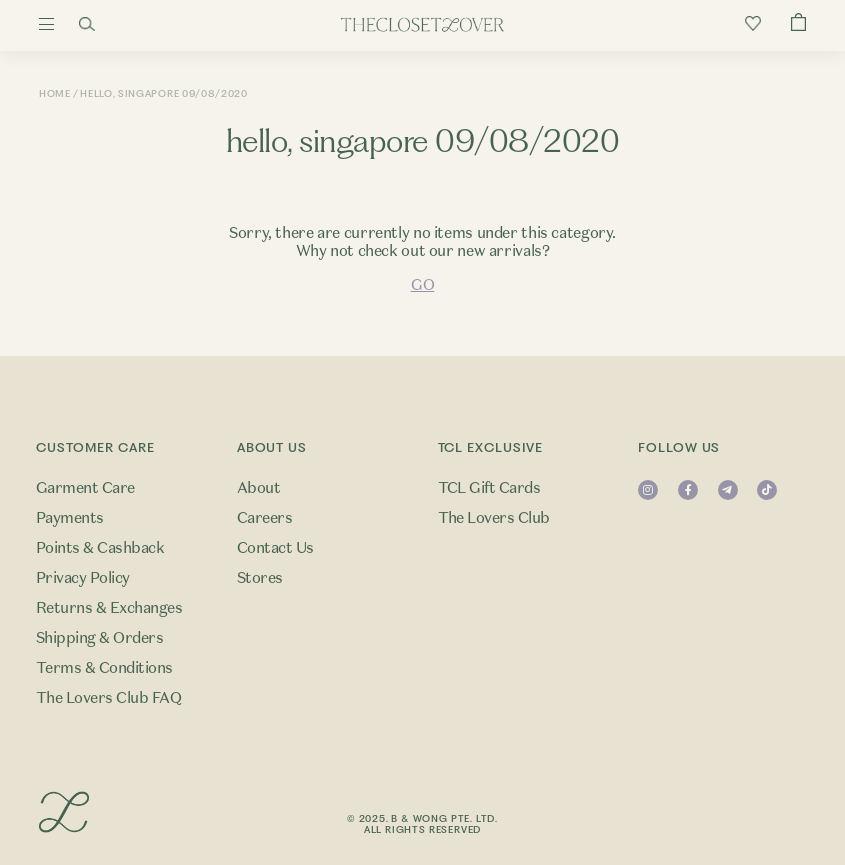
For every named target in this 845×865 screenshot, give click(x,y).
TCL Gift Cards (489, 488)
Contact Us (275, 548)
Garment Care (85, 488)
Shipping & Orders (99, 638)
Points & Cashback (100, 548)
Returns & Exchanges (109, 608)
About (258, 488)
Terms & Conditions (104, 668)
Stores (260, 578)
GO (422, 285)
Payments (70, 518)
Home (55, 93)
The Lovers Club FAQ (108, 698)
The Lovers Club (494, 518)
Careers (264, 518)
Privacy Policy (83, 578)
